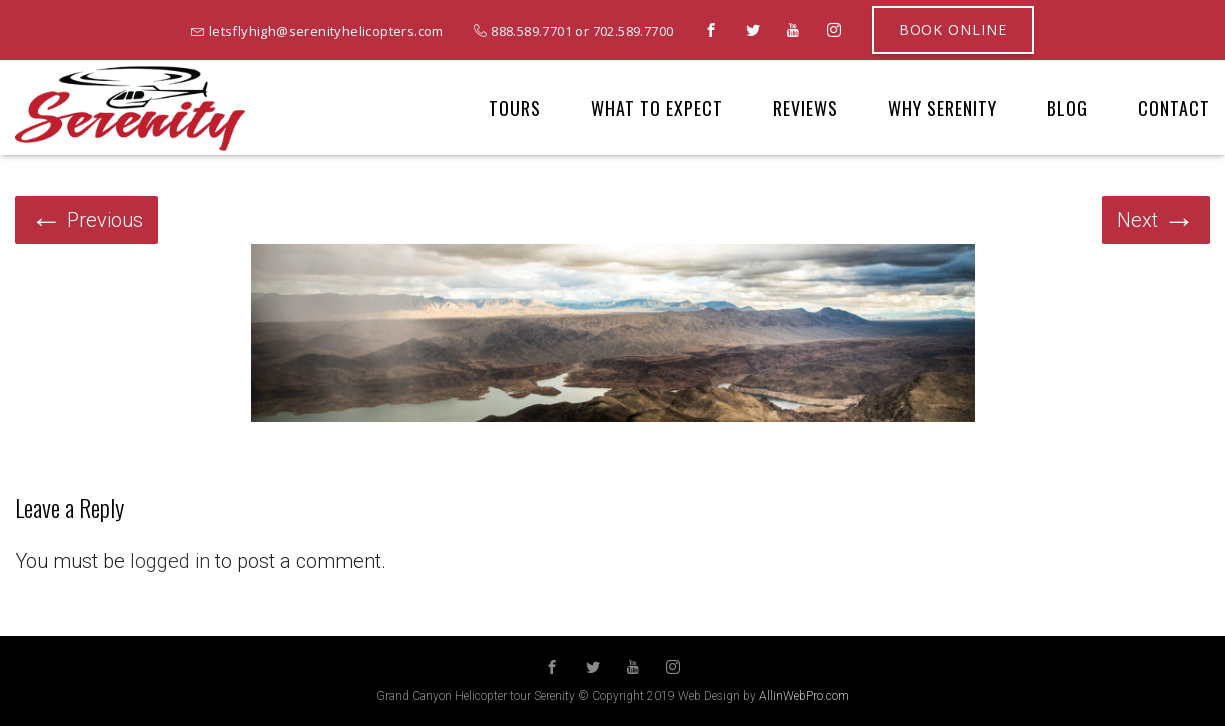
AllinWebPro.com (804, 696)
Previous (86, 220)
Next (1156, 220)
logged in (170, 561)
